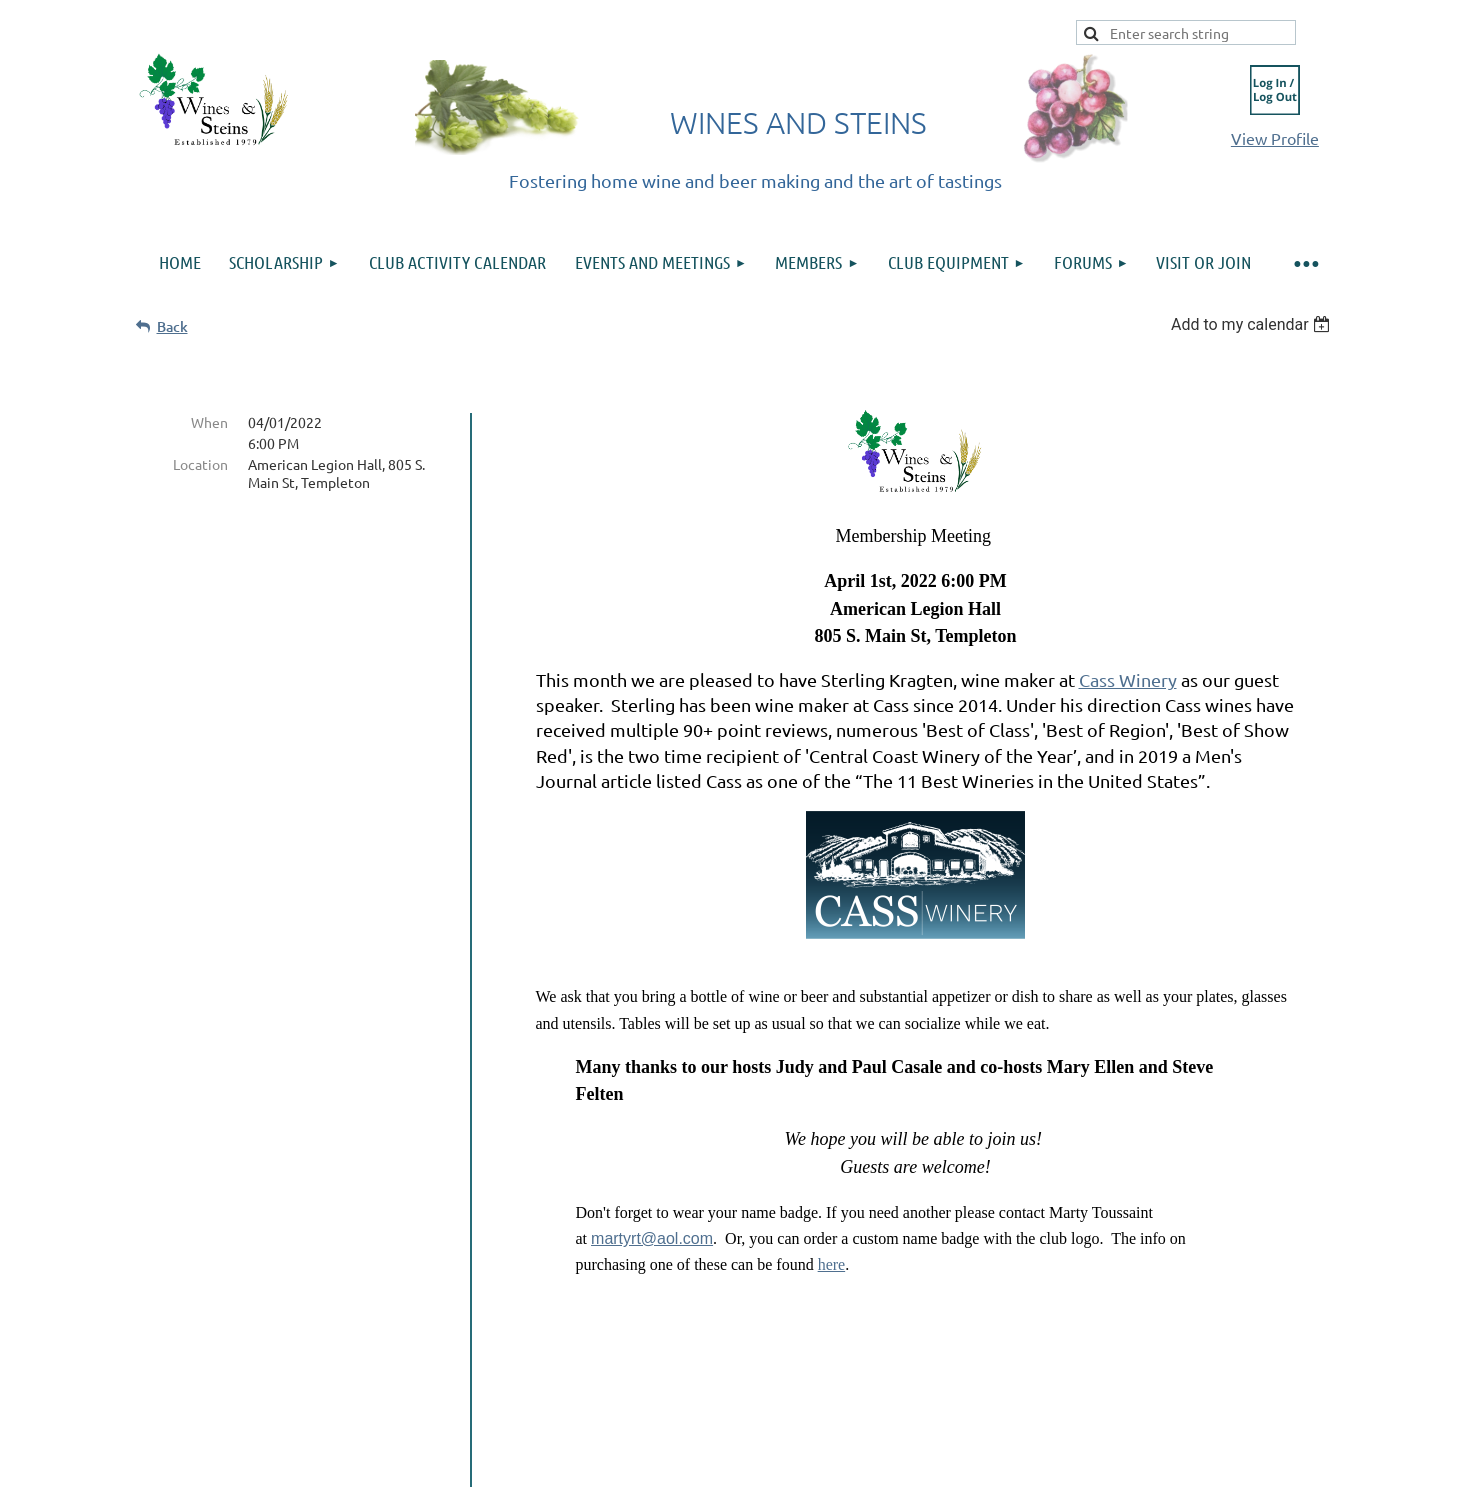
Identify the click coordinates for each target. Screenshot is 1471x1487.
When (209, 422)
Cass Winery (1128, 679)
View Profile (1275, 138)
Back (172, 326)
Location (200, 464)
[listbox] (1253, 324)
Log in (1275, 90)
